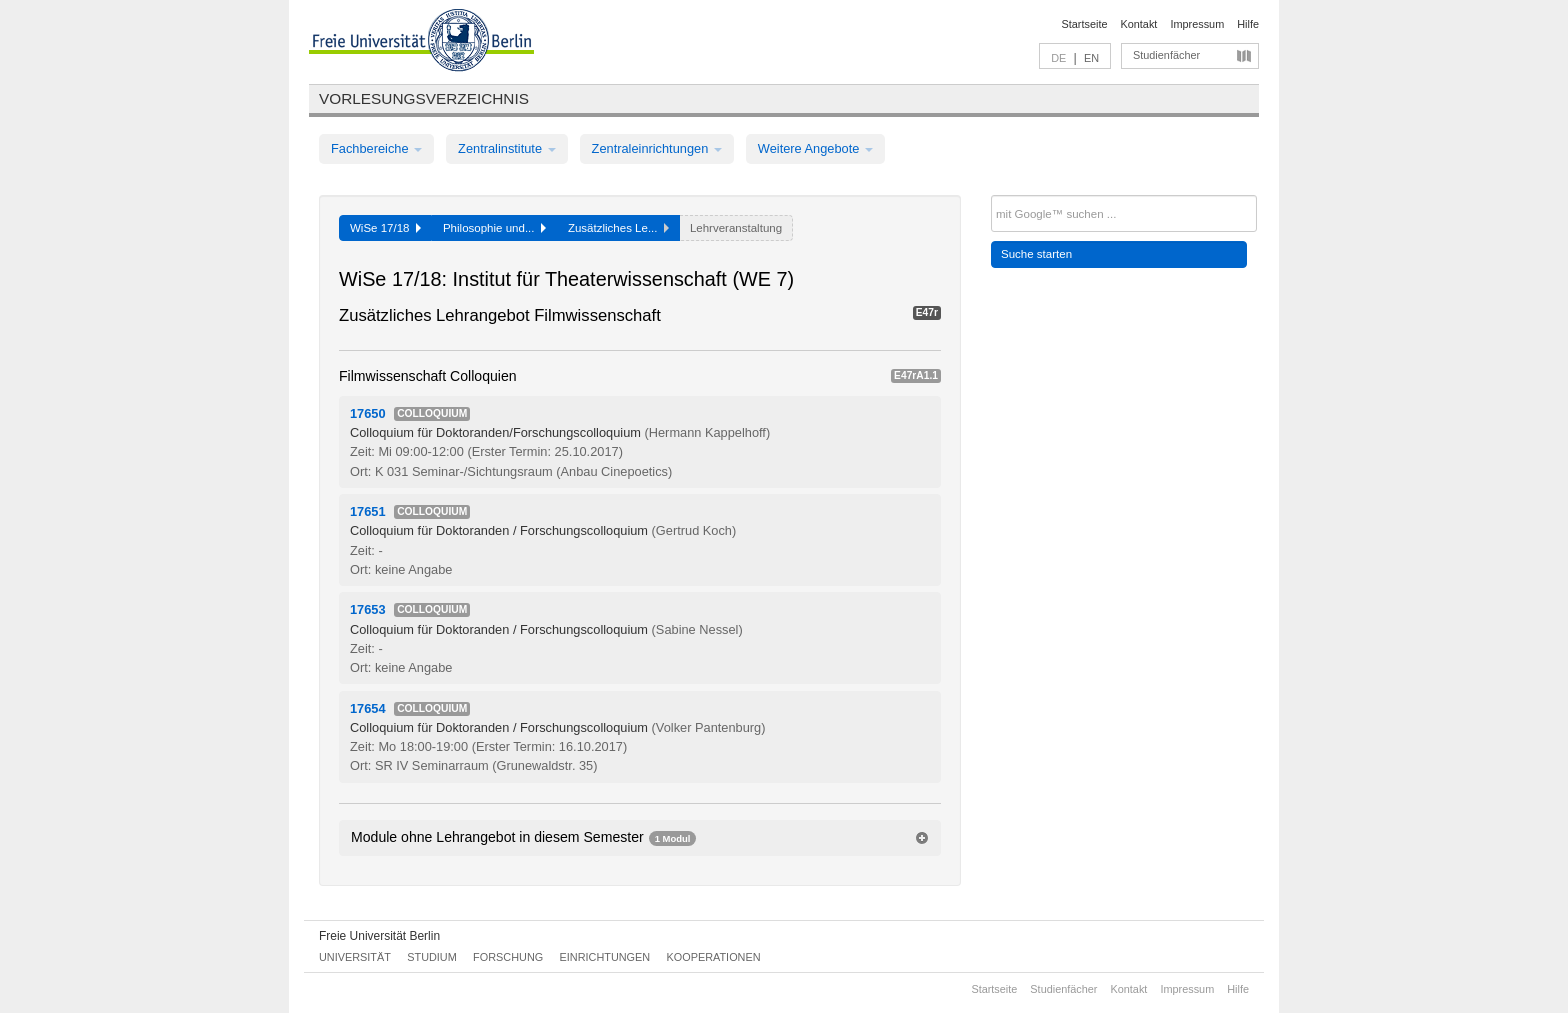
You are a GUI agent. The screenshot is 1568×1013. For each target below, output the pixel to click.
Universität (355, 957)
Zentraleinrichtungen (657, 148)
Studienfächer (1166, 55)
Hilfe (1248, 24)
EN (1091, 58)
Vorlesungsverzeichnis (424, 98)
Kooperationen (714, 957)
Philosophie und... (494, 228)
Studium (432, 957)
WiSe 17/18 (385, 228)
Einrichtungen (605, 957)
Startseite (1085, 24)
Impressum (1197, 24)
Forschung (508, 957)
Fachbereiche (376, 148)
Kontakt (1139, 24)
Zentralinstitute (507, 148)
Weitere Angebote (815, 148)
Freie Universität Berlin (379, 936)
